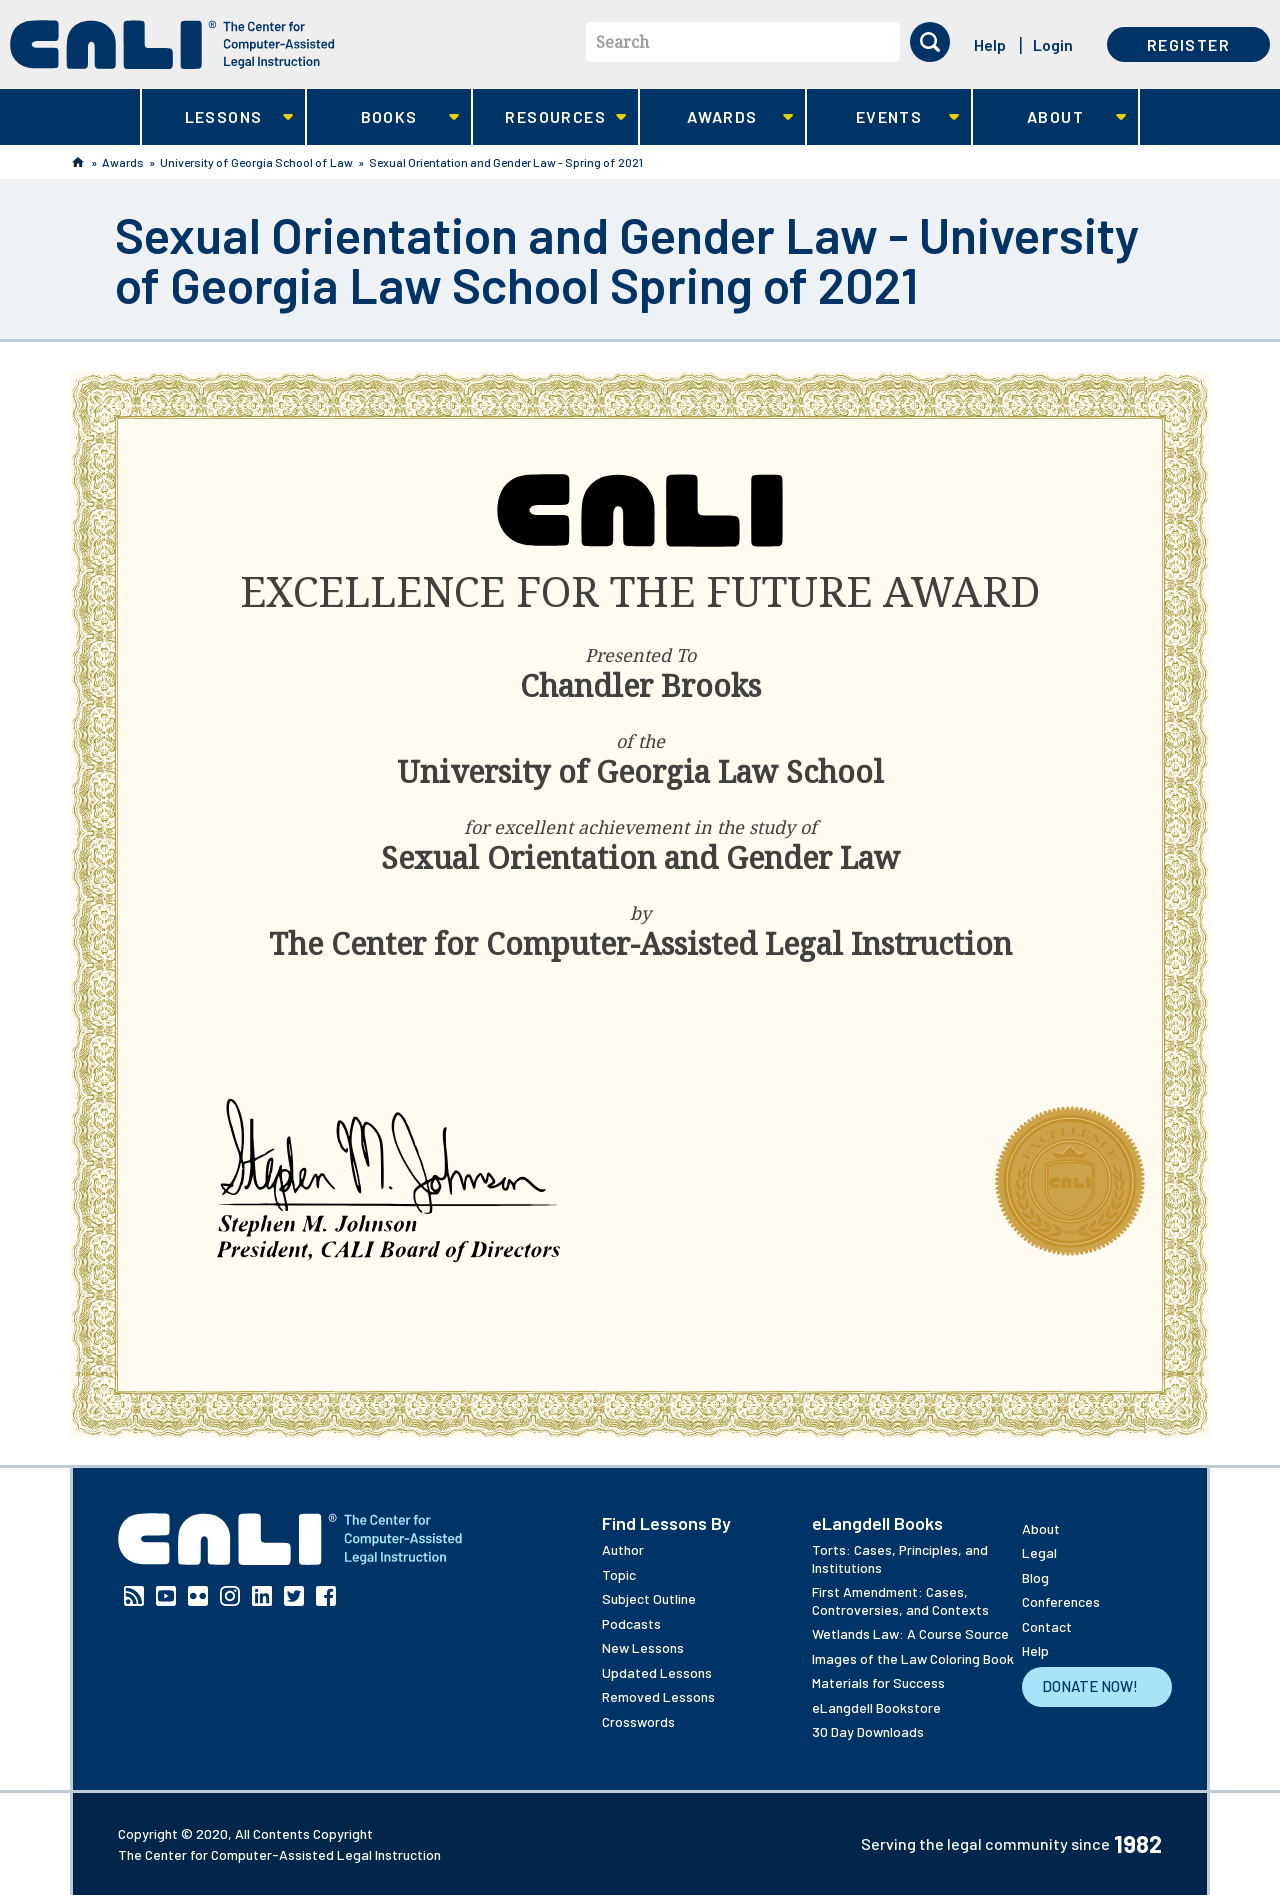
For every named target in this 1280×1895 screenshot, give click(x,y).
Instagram (230, 1596)
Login (1053, 44)
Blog (1035, 1577)
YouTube (166, 1596)
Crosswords (638, 1721)
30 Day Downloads (868, 1731)
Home (78, 162)
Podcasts (631, 1623)
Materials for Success (878, 1682)
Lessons (217, 117)
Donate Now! (1090, 1686)
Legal (1039, 1552)
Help (990, 44)
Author (623, 1549)
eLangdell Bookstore (876, 1707)
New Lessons (643, 1647)
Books (383, 117)
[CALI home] (172, 44)
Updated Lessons (657, 1672)
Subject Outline (649, 1598)
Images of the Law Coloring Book (913, 1658)
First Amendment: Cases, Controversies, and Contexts (900, 1600)
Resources (549, 117)
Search (622, 42)
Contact (1047, 1626)
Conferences (1061, 1601)
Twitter (294, 1596)
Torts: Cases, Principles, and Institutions (900, 1558)
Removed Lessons (658, 1696)
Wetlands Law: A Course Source (910, 1633)
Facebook (326, 1596)
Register (1188, 44)
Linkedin (262, 1596)
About (1049, 117)
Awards (716, 117)
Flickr (198, 1596)
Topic (619, 1574)
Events (883, 117)
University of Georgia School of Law (256, 162)
